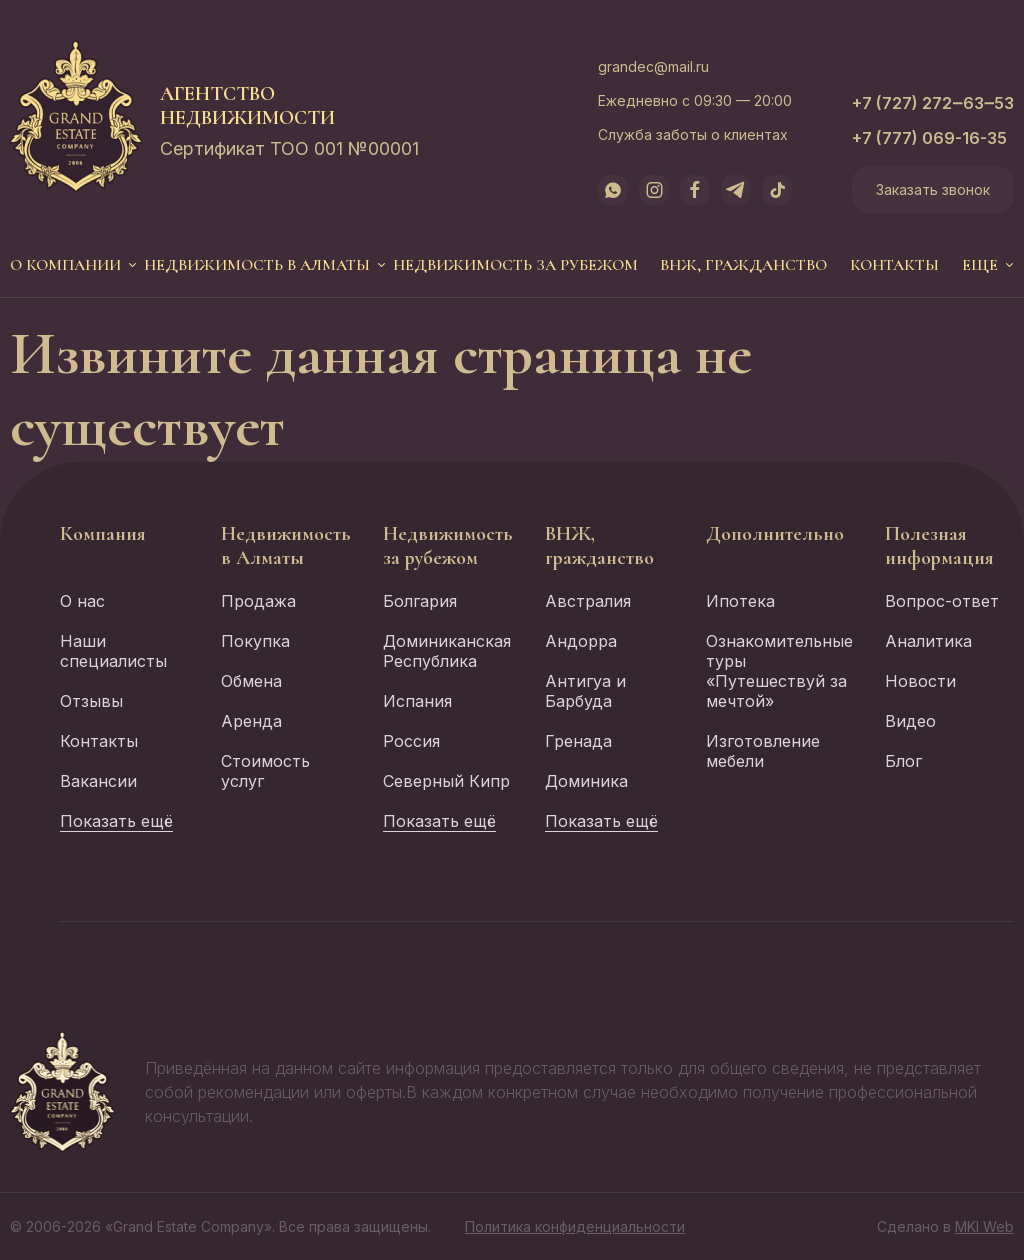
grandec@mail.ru (653, 66)
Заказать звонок (933, 189)
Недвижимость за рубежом (515, 265)
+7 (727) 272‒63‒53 (933, 103)
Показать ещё (116, 821)
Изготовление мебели (763, 751)
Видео (910, 721)
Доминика (586, 781)
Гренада (578, 741)
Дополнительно (775, 534)
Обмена (251, 681)
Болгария (420, 601)
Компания (103, 534)
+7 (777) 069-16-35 (929, 138)
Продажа (258, 601)
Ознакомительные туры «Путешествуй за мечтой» (779, 671)
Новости (920, 681)
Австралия (588, 601)
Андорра (581, 641)
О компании (65, 265)
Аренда (251, 721)
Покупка (255, 641)
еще (980, 265)
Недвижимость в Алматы (257, 265)
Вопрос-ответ (942, 601)
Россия (411, 741)
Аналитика (928, 641)
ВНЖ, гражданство (743, 265)
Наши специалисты (113, 651)
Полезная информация (939, 546)
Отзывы (91, 701)
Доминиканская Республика (447, 651)
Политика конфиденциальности (575, 1226)
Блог (903, 761)
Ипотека (740, 601)
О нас (82, 601)
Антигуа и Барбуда (585, 691)
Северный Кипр (446, 781)
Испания (417, 701)
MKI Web (984, 1226)
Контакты (894, 265)
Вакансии (98, 781)
